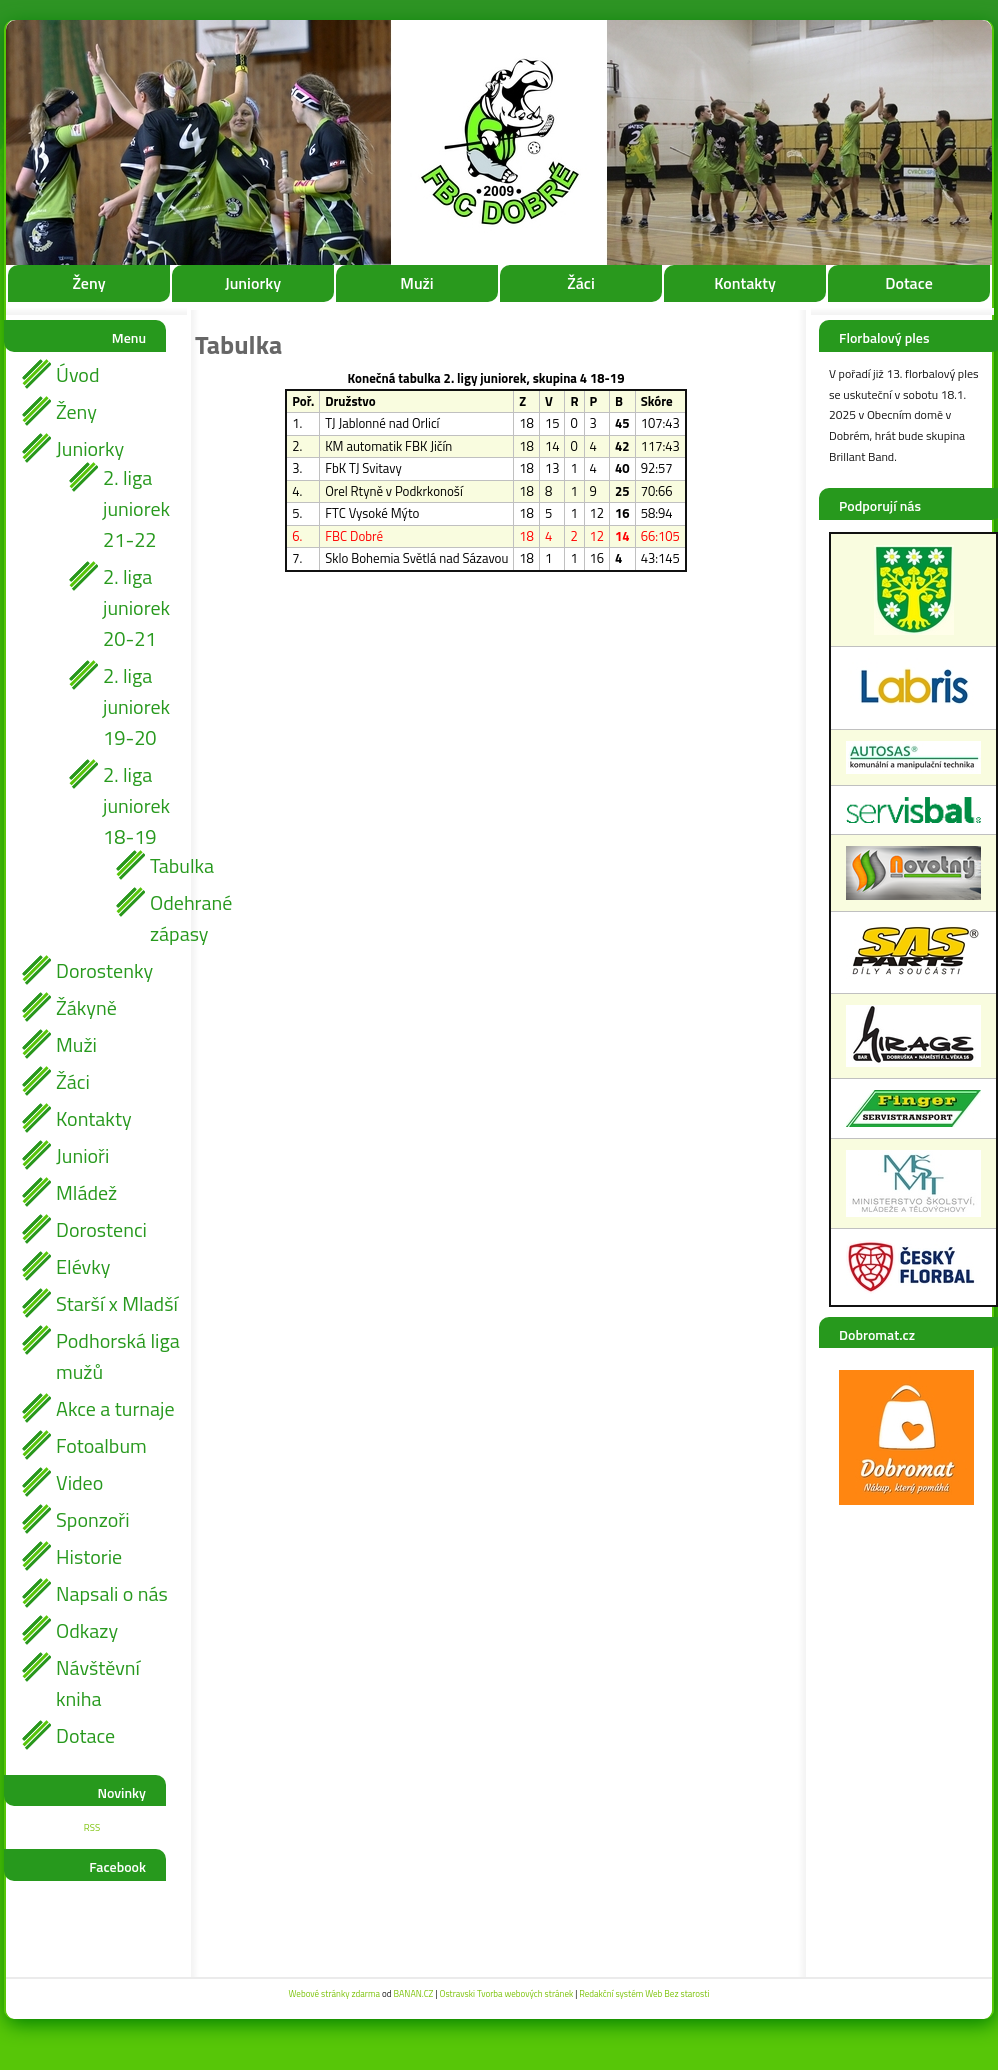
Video (79, 1482)
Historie (89, 1556)
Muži (416, 283)
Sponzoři (93, 1519)
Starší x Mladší (117, 1303)
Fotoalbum (101, 1445)
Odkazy (87, 1630)
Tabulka (165, 865)
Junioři (82, 1155)
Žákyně (86, 1007)
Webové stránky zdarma (334, 1993)
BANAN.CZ (413, 1993)
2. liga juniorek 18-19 (136, 805)
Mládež (86, 1192)
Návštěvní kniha (98, 1683)
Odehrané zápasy (165, 918)
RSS (92, 1827)
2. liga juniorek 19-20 (136, 706)
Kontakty (745, 283)
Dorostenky (104, 970)
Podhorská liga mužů (118, 1356)
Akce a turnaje (115, 1408)
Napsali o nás (112, 1593)
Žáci (581, 283)
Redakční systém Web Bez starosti (644, 1993)
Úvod (77, 374)
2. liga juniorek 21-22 (136, 508)
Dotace (909, 283)
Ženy (88, 283)
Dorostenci (101, 1229)
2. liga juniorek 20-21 (136, 607)
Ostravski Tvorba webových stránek (506, 1993)
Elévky (83, 1266)
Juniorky (253, 283)
